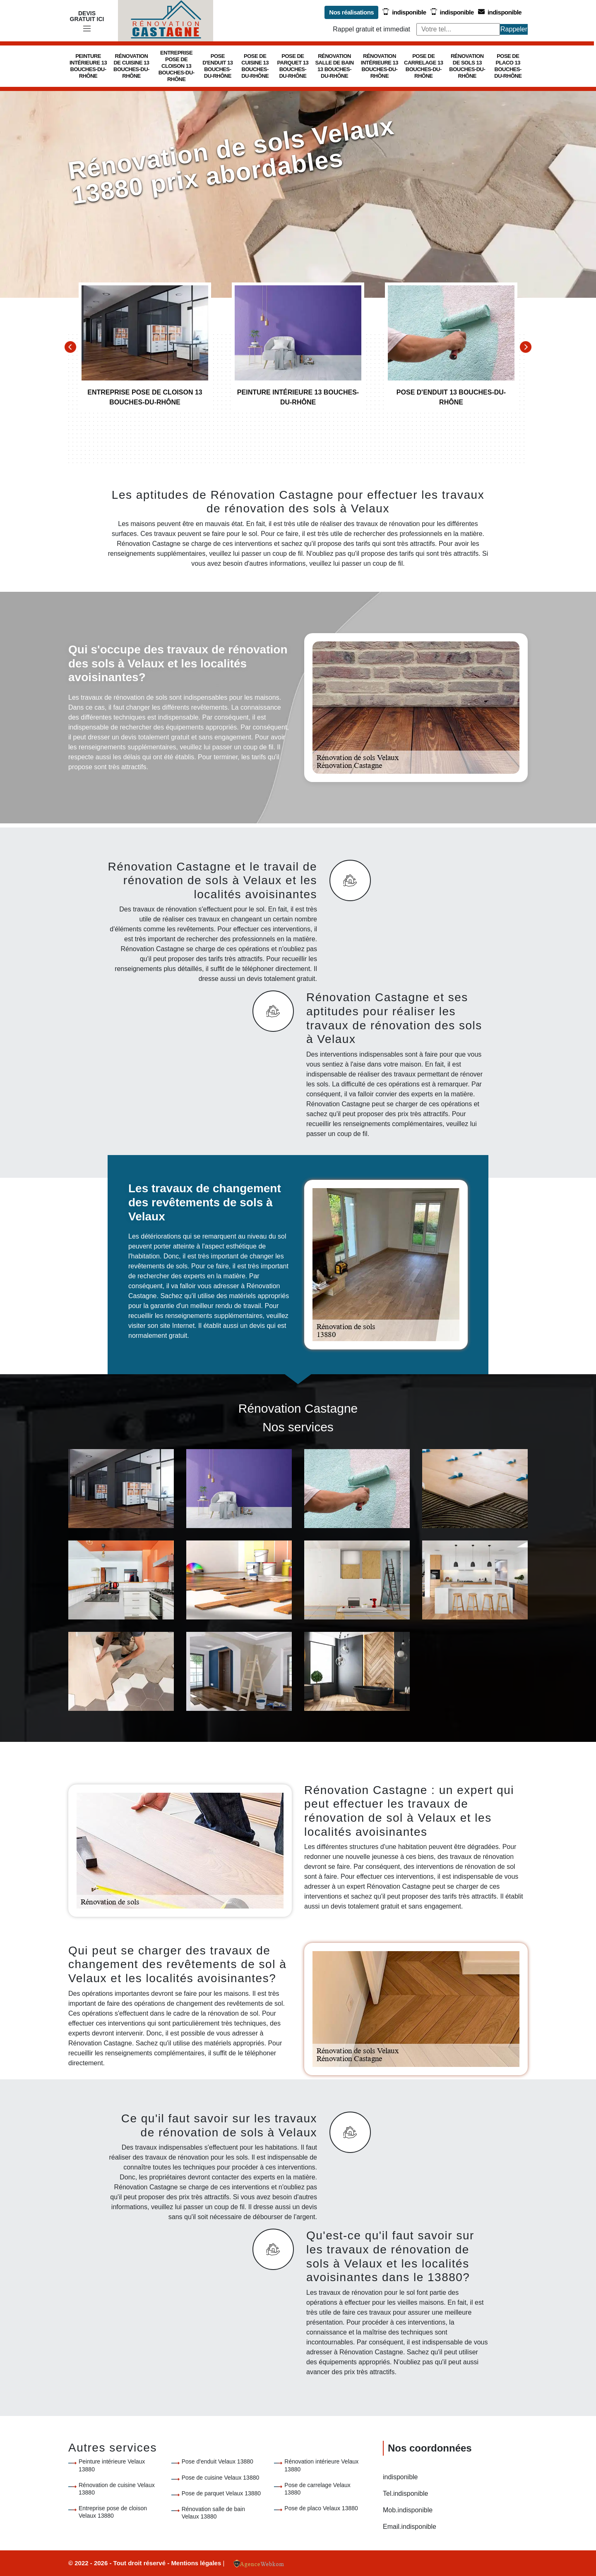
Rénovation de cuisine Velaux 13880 (117, 2489)
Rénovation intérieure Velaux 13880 (321, 2465)
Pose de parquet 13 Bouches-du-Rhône (293, 66)
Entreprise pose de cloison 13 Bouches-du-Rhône (177, 66)
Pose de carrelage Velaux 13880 (317, 2489)
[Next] (525, 347)
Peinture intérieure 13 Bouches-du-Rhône (88, 66)
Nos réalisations (351, 12)
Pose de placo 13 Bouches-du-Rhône (508, 66)
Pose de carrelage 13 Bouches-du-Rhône (423, 66)
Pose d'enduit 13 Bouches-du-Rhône (217, 66)
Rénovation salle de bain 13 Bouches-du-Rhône (334, 66)
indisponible (404, 12)
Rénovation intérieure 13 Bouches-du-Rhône (379, 66)
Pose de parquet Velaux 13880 (221, 2493)
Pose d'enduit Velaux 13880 (217, 2461)
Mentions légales (197, 2563)
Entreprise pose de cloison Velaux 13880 (113, 2512)
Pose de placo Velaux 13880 (321, 2508)
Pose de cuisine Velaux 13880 (221, 2477)
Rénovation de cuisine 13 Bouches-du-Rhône (131, 66)
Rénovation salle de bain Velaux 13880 (213, 2513)
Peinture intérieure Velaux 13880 (112, 2465)
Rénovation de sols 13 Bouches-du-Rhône (467, 66)
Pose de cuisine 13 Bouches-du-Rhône (255, 66)
